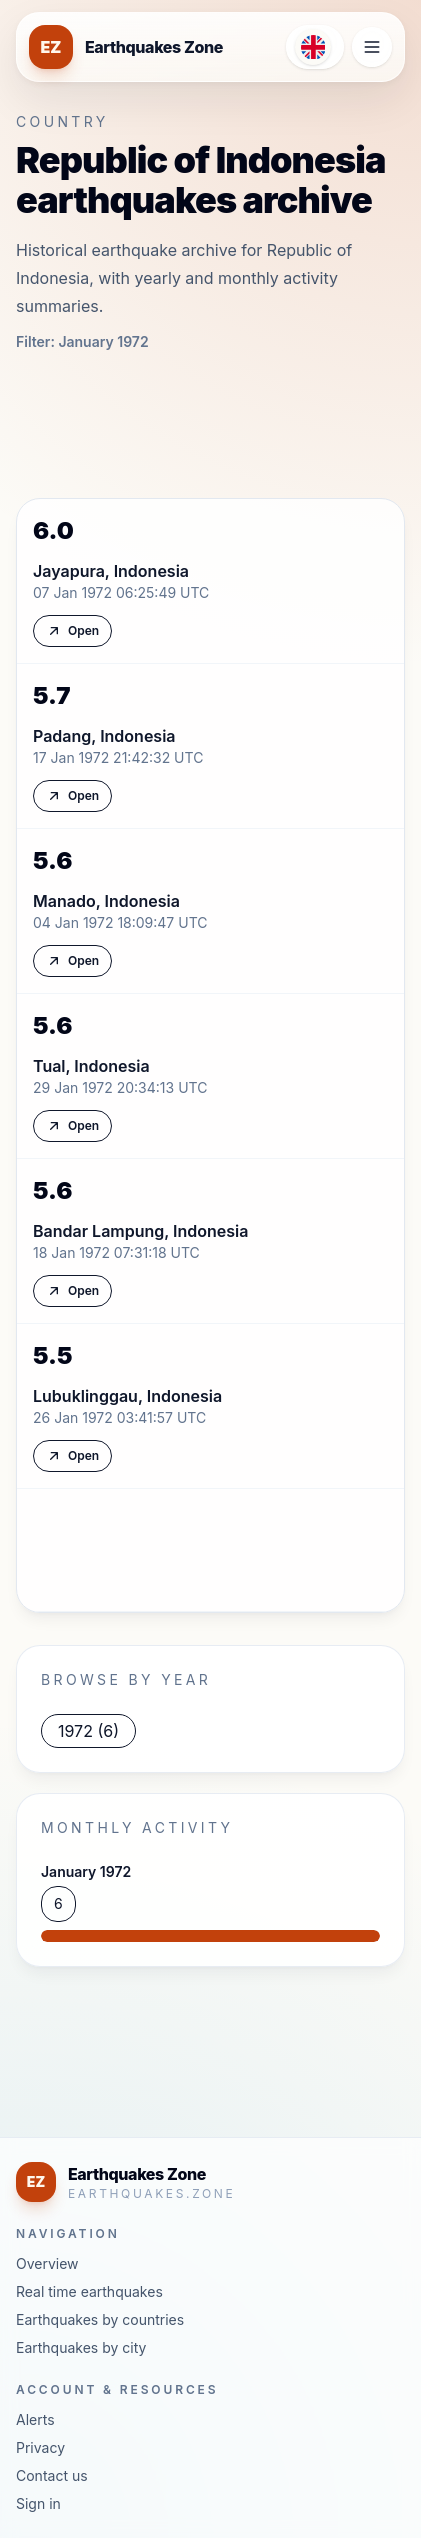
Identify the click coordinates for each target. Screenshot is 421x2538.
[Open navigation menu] (372, 47)
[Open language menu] (315, 47)
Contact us (52, 2475)
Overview (47, 2263)
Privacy (40, 2447)
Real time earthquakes (89, 2291)
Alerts (35, 2419)
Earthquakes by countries (100, 2319)
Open (72, 631)
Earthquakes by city (81, 2347)
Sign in (38, 2503)
